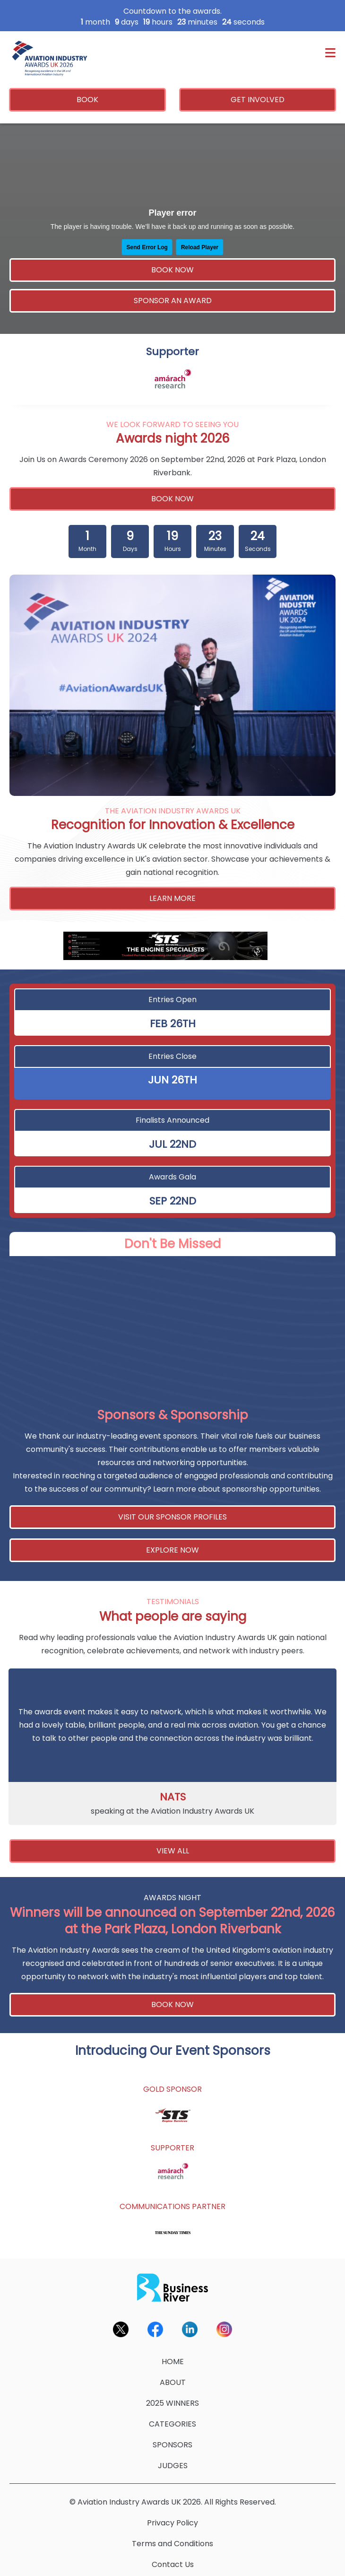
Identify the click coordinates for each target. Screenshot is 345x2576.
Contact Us (173, 2564)
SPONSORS (172, 2444)
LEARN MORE (172, 898)
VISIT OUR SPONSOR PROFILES (172, 1516)
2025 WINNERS (172, 2403)
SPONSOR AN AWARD (173, 300)
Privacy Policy (172, 2522)
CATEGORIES (172, 2424)
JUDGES (173, 2465)
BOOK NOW (172, 269)
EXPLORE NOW (172, 1550)
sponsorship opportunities (270, 1489)
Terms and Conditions (172, 2543)
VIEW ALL (172, 1850)
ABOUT (173, 2382)
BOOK (87, 99)
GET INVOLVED (258, 99)
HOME (173, 2361)
